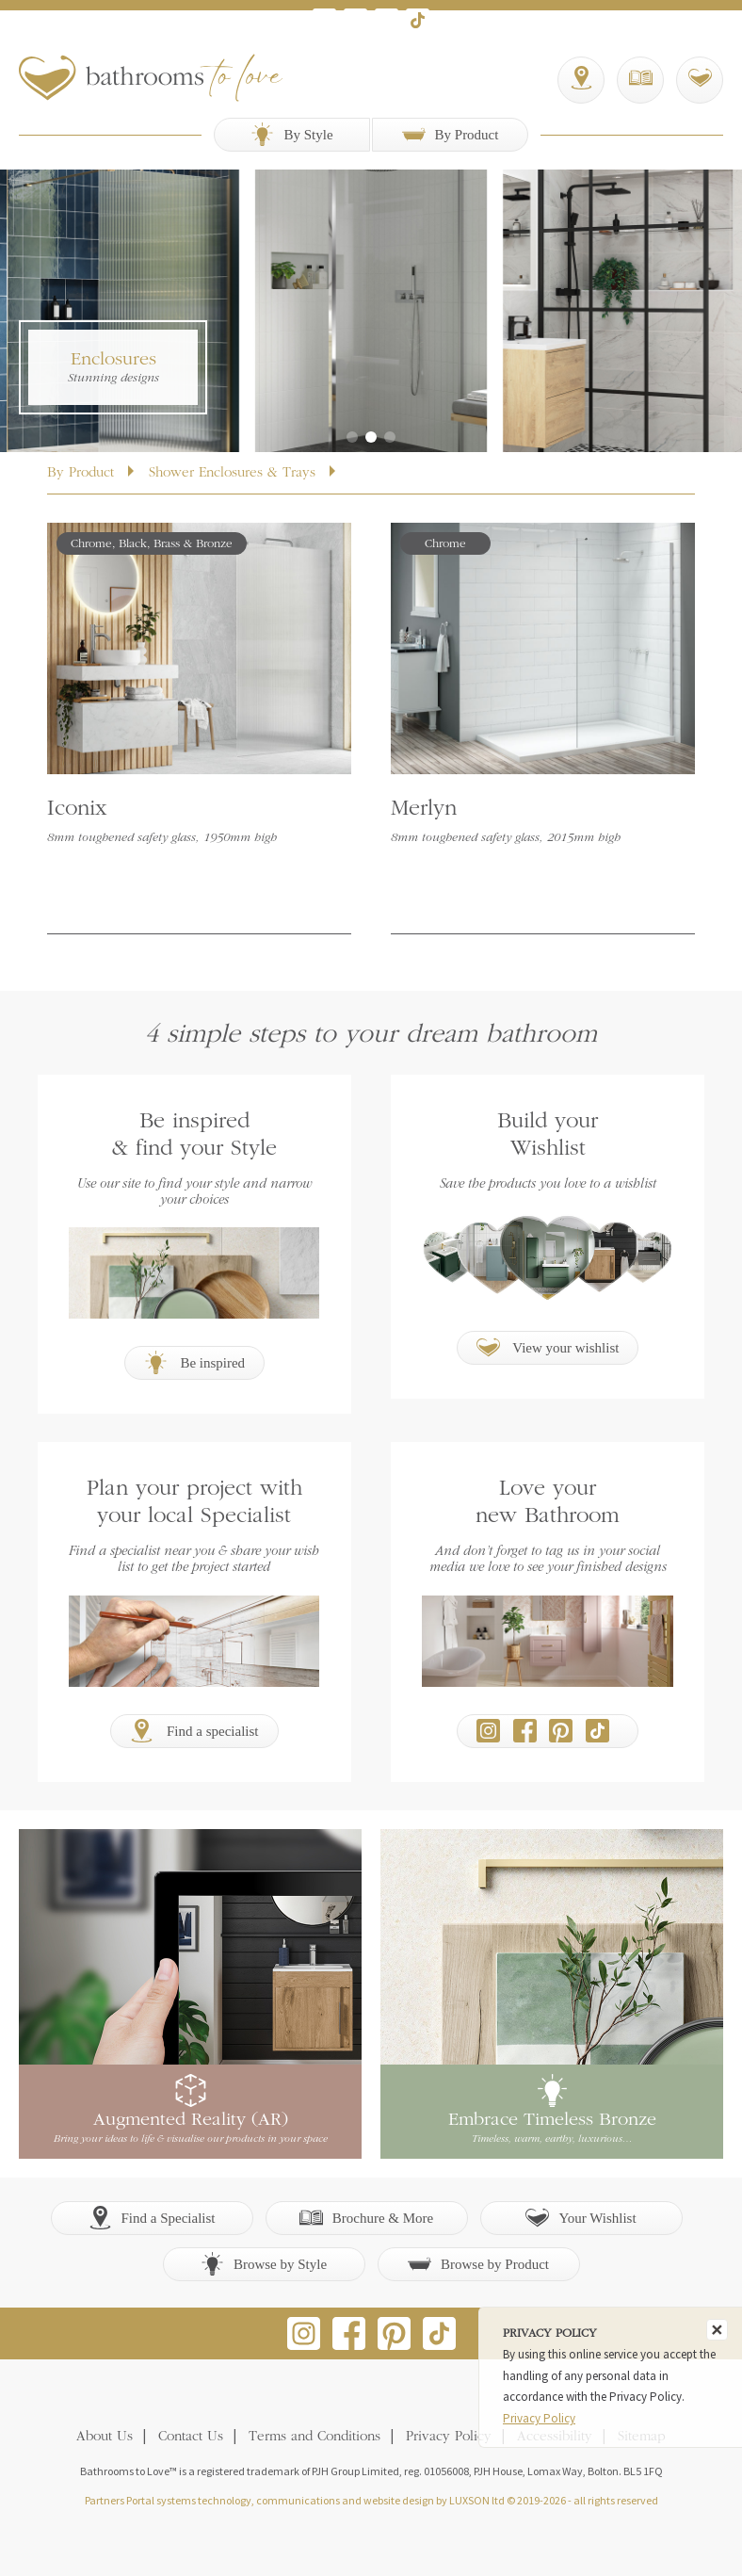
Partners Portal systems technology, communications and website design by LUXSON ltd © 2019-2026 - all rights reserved (371, 2500)
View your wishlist (548, 1347)
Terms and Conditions (314, 2437)
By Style (291, 134)
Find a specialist (194, 1730)
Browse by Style (264, 2264)
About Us (104, 2437)
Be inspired (195, 1362)
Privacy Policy (449, 2437)
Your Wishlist (580, 2217)
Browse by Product (478, 2264)
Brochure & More (366, 2217)
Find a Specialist (152, 2217)
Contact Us (190, 2437)
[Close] (717, 2330)
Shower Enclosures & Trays (232, 473)
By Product (450, 134)
